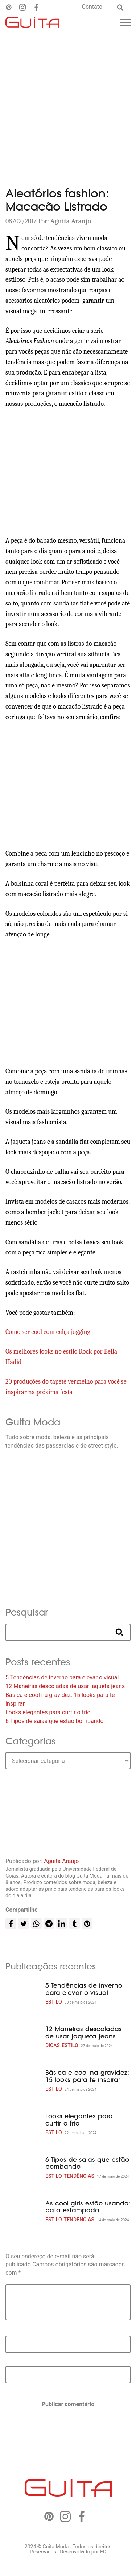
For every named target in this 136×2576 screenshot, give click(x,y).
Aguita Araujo (61, 1861)
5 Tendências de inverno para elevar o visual (62, 1677)
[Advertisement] (68, 102)
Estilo (53, 2002)
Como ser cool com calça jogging (47, 1332)
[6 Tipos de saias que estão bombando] (22, 2168)
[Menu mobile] (125, 22)
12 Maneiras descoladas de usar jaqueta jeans (65, 1686)
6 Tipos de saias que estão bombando (54, 1721)
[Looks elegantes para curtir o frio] (22, 2124)
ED (103, 2552)
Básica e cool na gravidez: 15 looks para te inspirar (87, 2076)
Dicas (52, 2045)
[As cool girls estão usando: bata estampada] (22, 2212)
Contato (92, 6)
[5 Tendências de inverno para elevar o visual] (22, 1994)
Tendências (79, 2176)
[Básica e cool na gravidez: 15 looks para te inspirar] (22, 2081)
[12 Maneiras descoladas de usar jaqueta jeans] (22, 2037)
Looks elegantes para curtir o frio (48, 1712)
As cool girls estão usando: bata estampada (88, 2207)
